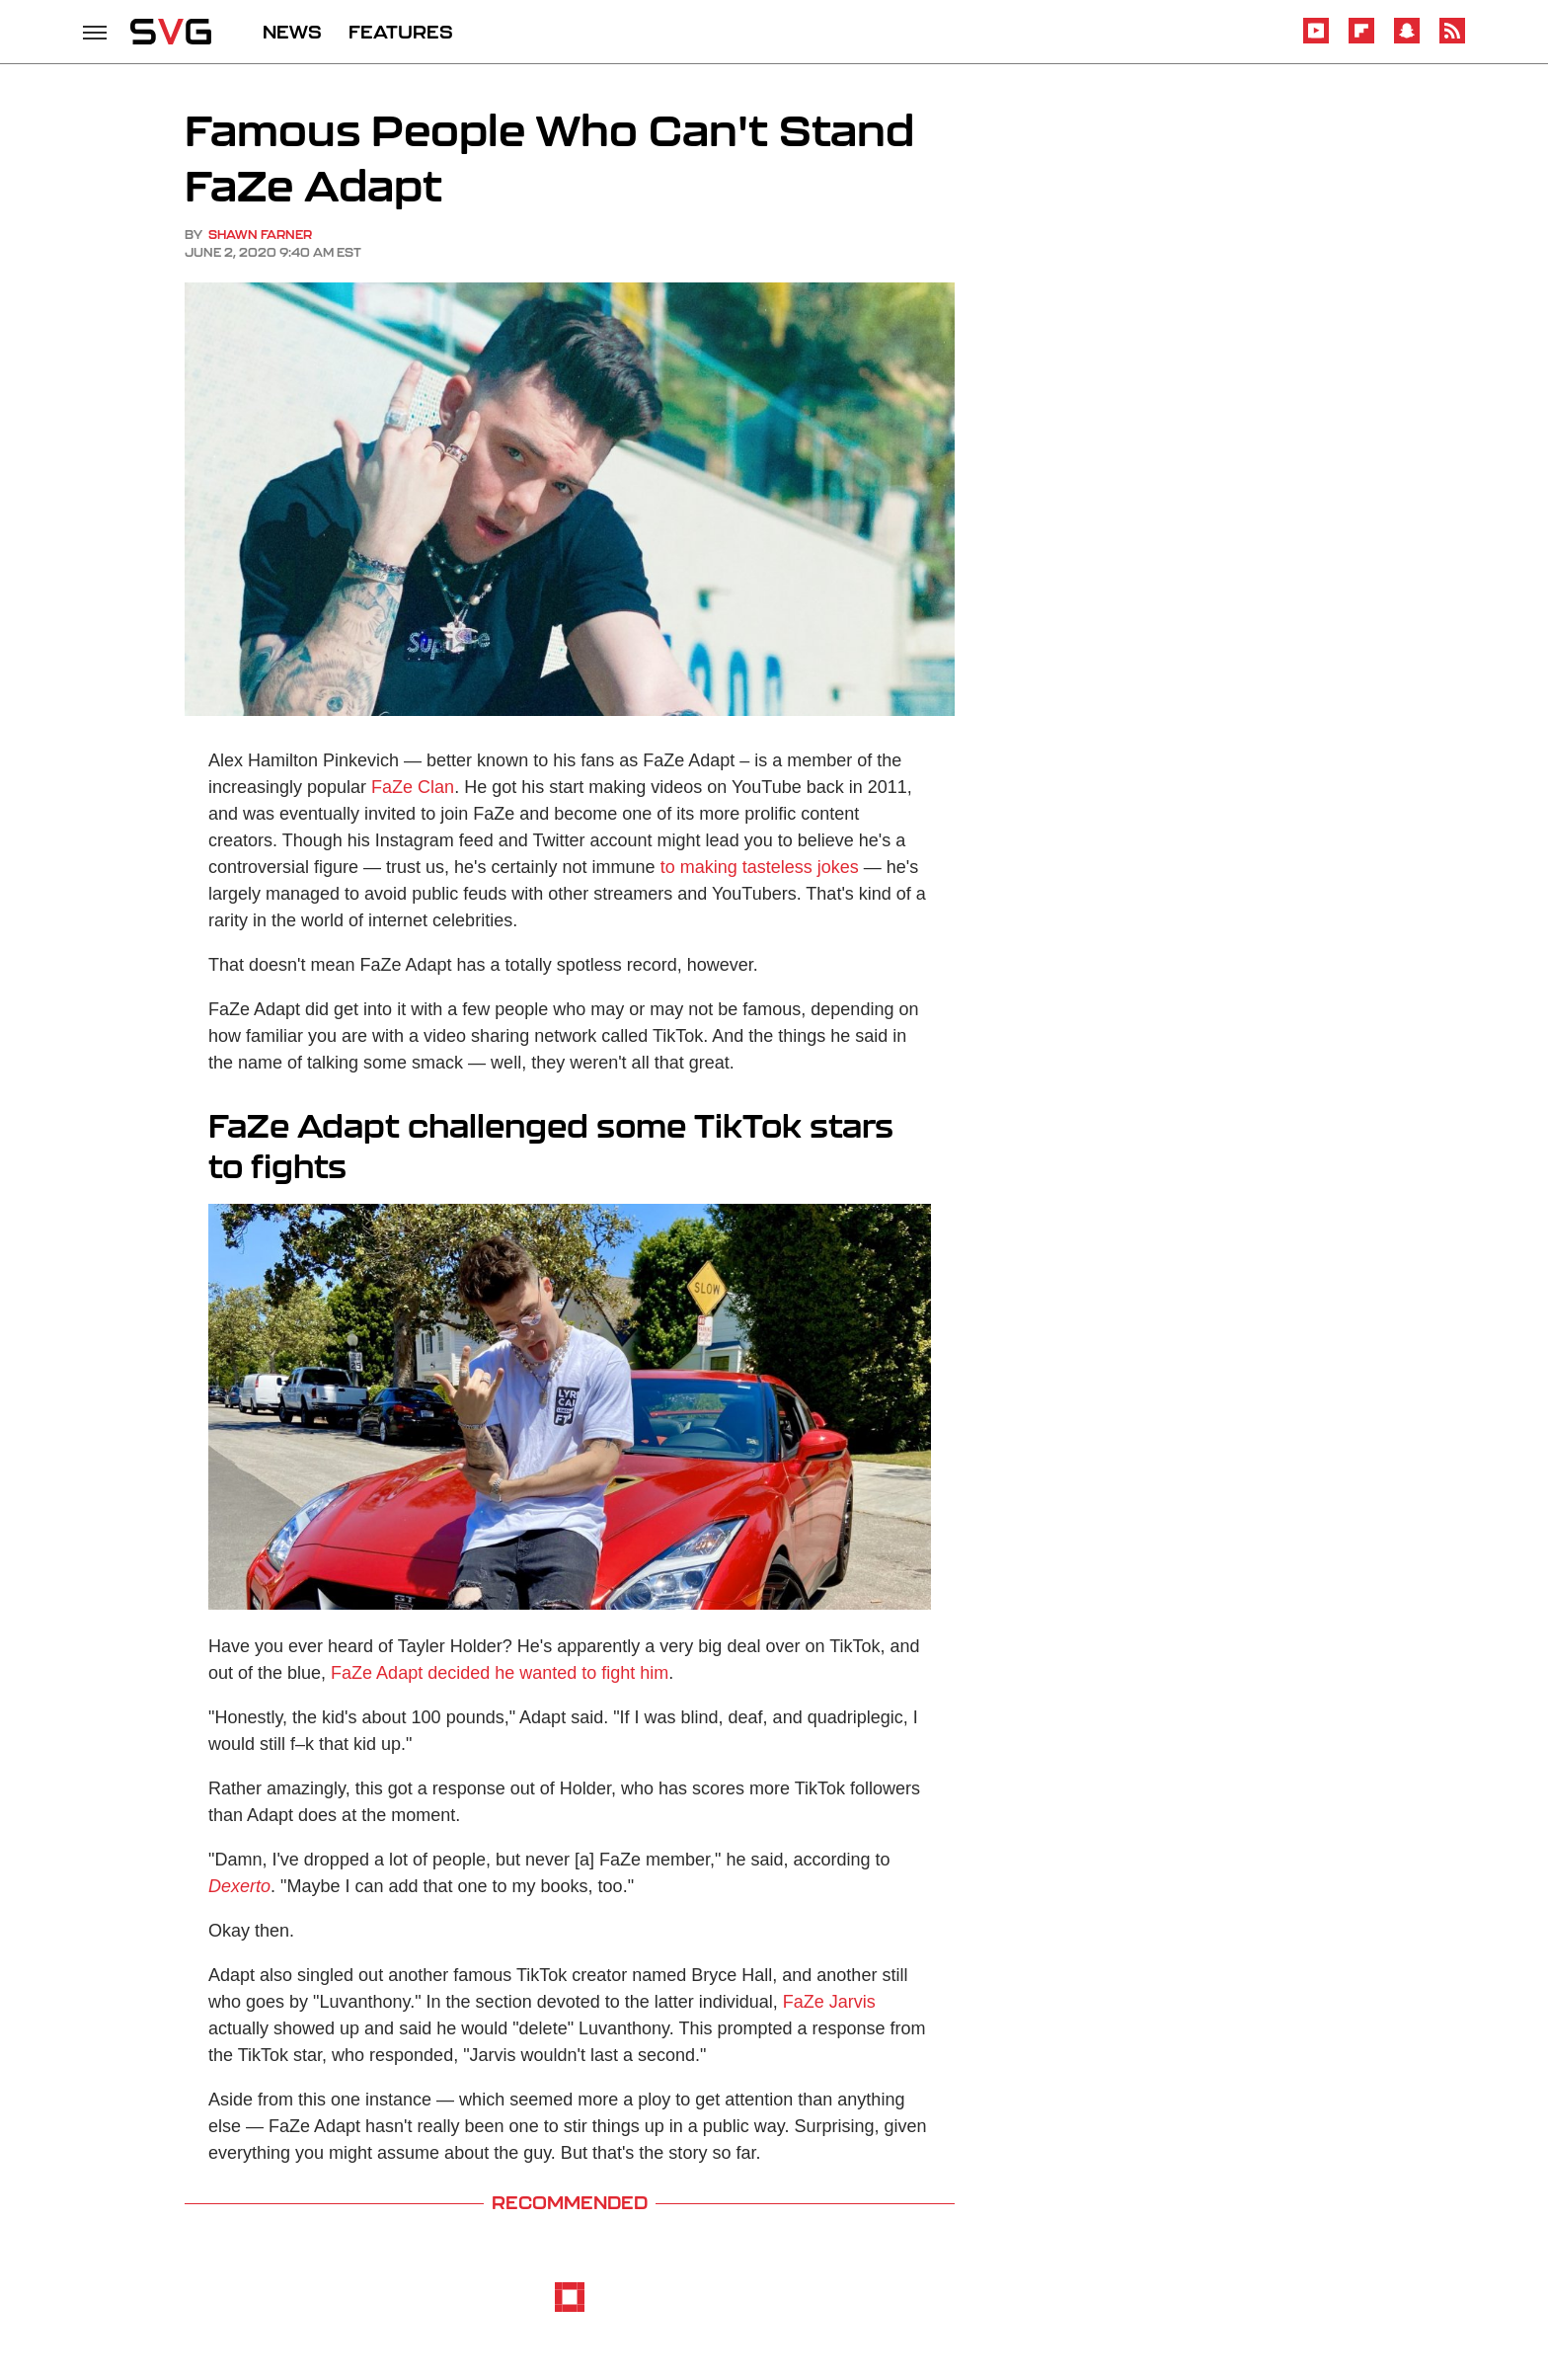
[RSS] (1452, 40)
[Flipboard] (1361, 40)
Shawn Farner (260, 234)
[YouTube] (1316, 40)
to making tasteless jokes (759, 867)
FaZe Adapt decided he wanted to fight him (499, 1673)
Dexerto (239, 1886)
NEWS (292, 31)
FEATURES (400, 31)
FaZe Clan (412, 787)
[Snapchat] (1407, 40)
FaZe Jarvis (829, 2002)
